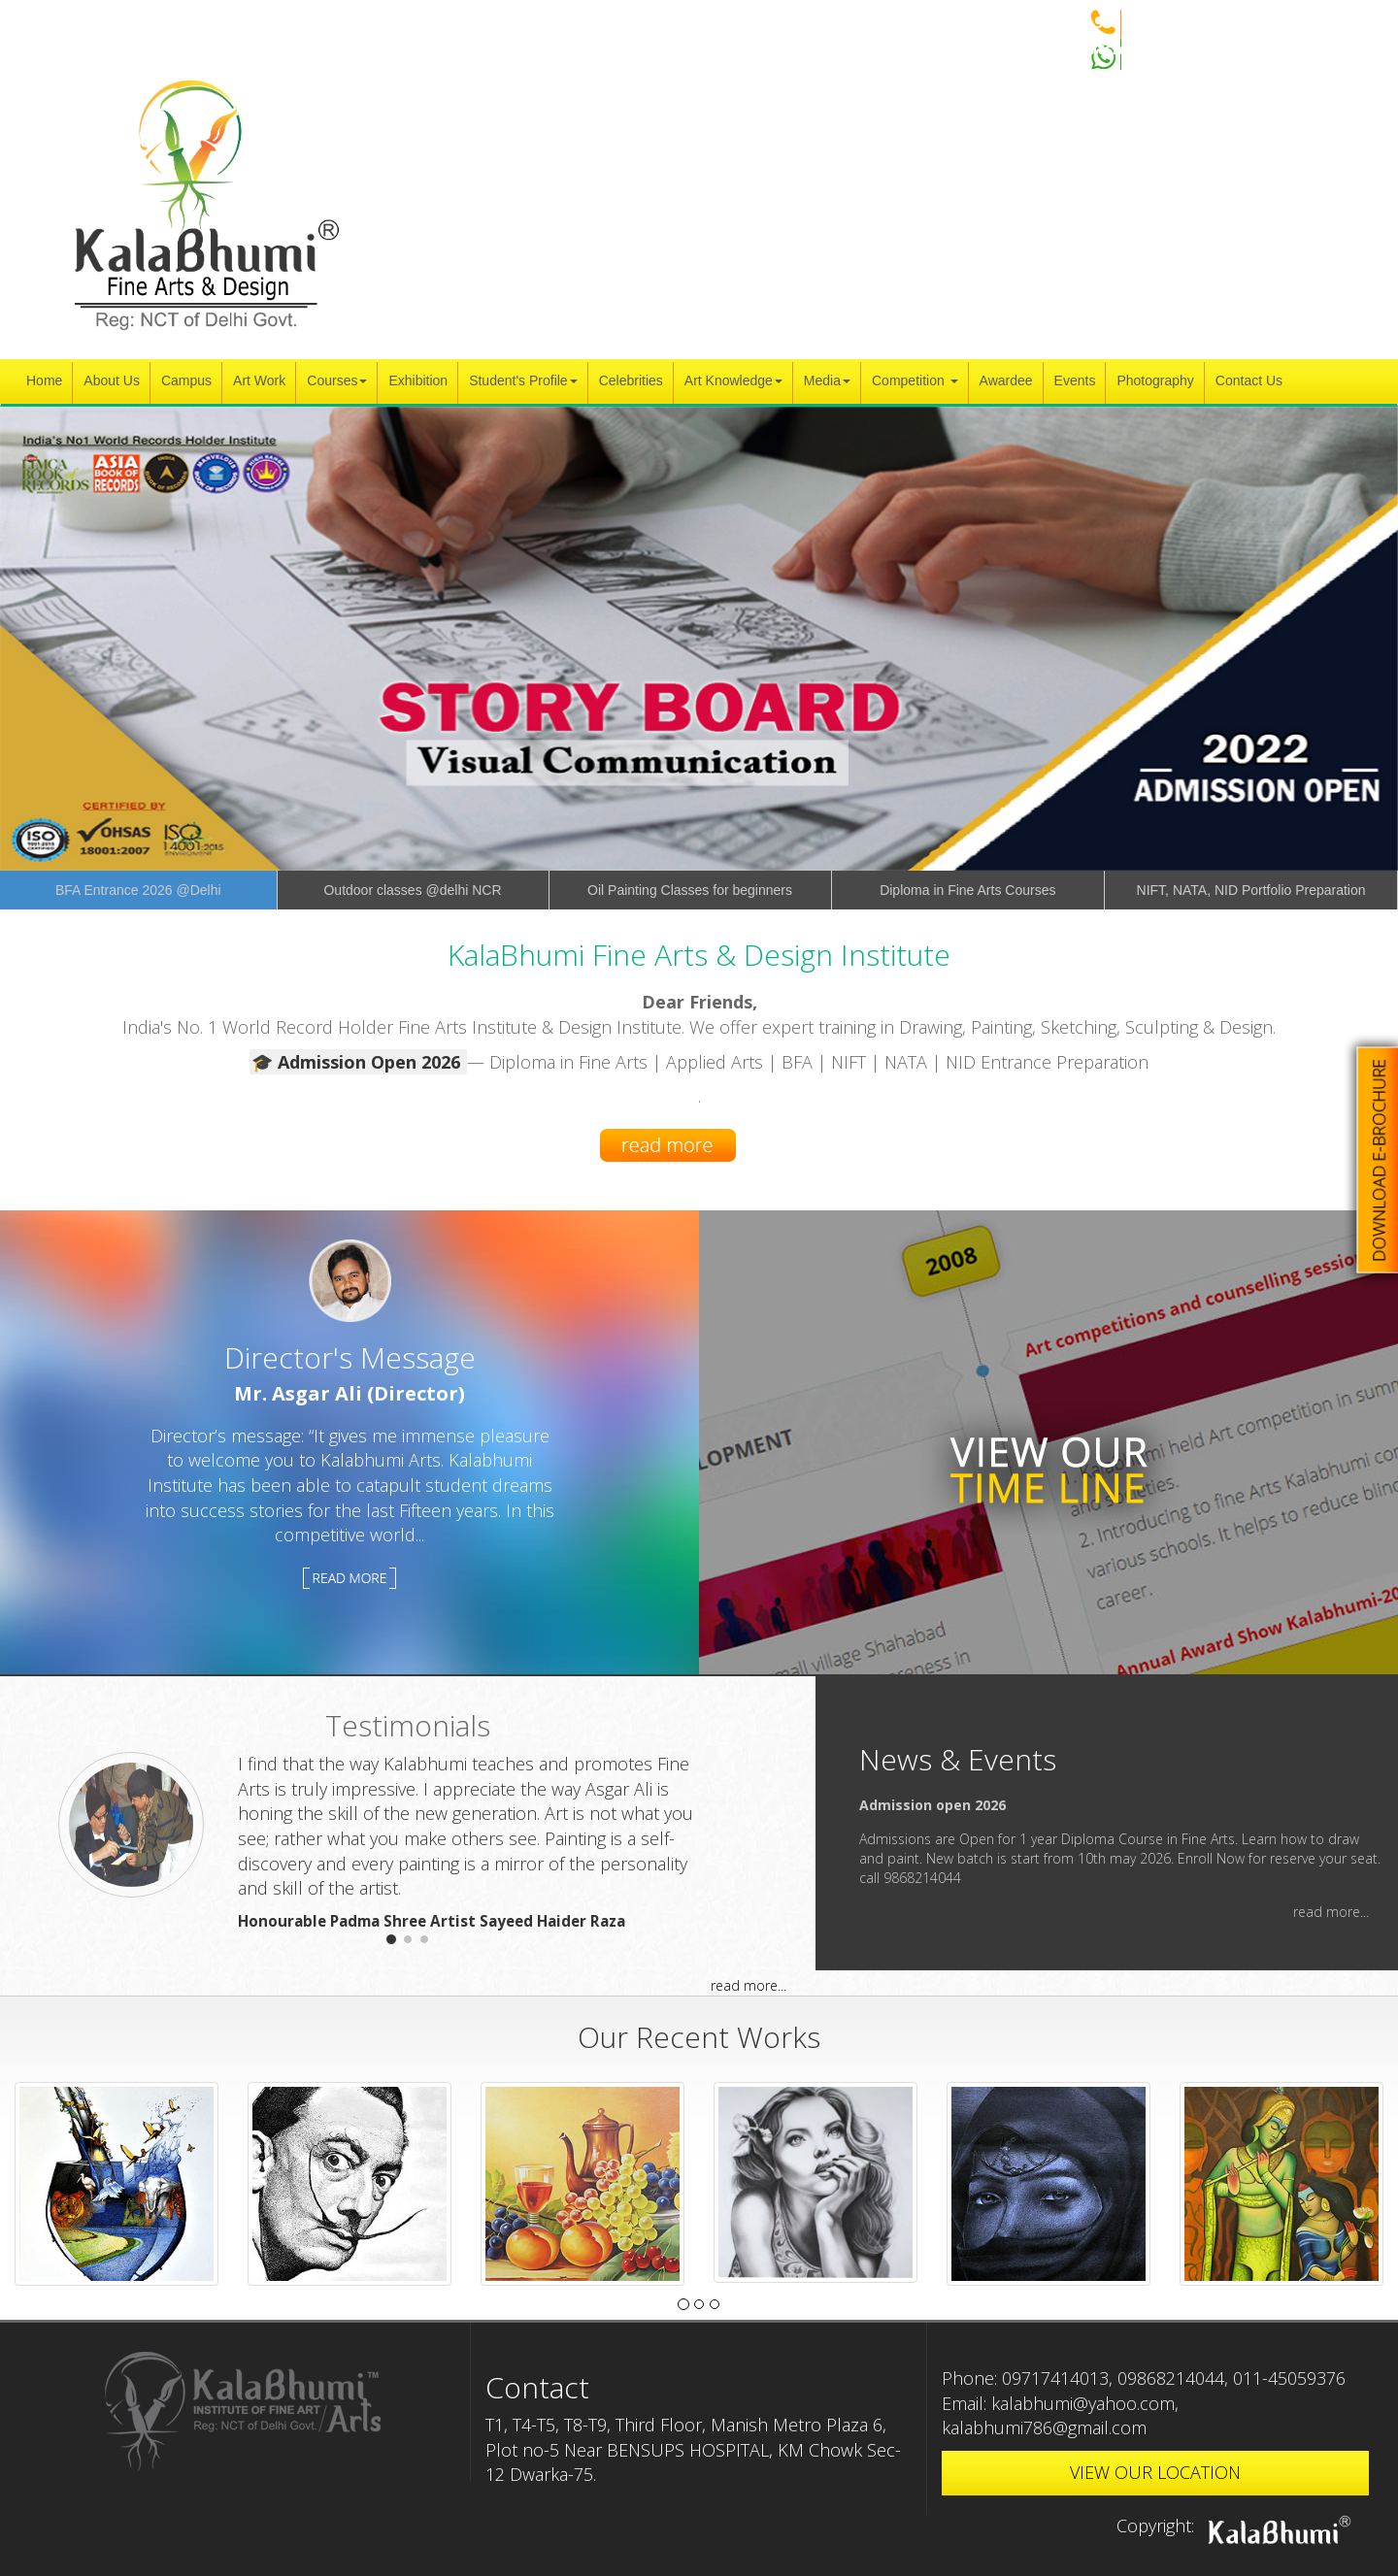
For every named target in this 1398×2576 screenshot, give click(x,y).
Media (827, 380)
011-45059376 (1289, 2378)
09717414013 (1055, 2378)
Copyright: (1237, 2525)
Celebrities (631, 380)
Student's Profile (523, 380)
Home (44, 380)
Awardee (1006, 380)
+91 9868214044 (1122, 22)
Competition (915, 380)
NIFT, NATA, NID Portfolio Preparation (1251, 890)
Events (1075, 380)
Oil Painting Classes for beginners (689, 890)
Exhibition (418, 380)
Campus (186, 380)
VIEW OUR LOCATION (1155, 2472)
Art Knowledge (733, 380)
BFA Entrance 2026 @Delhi (138, 890)
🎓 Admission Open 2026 (358, 1061)
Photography (1154, 380)
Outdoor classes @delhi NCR (412, 890)
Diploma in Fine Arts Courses (967, 890)
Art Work (259, 380)
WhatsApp (1103, 48)
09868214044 (1170, 2378)
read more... (748, 1985)
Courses (337, 380)
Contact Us (1248, 380)
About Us (111, 380)
